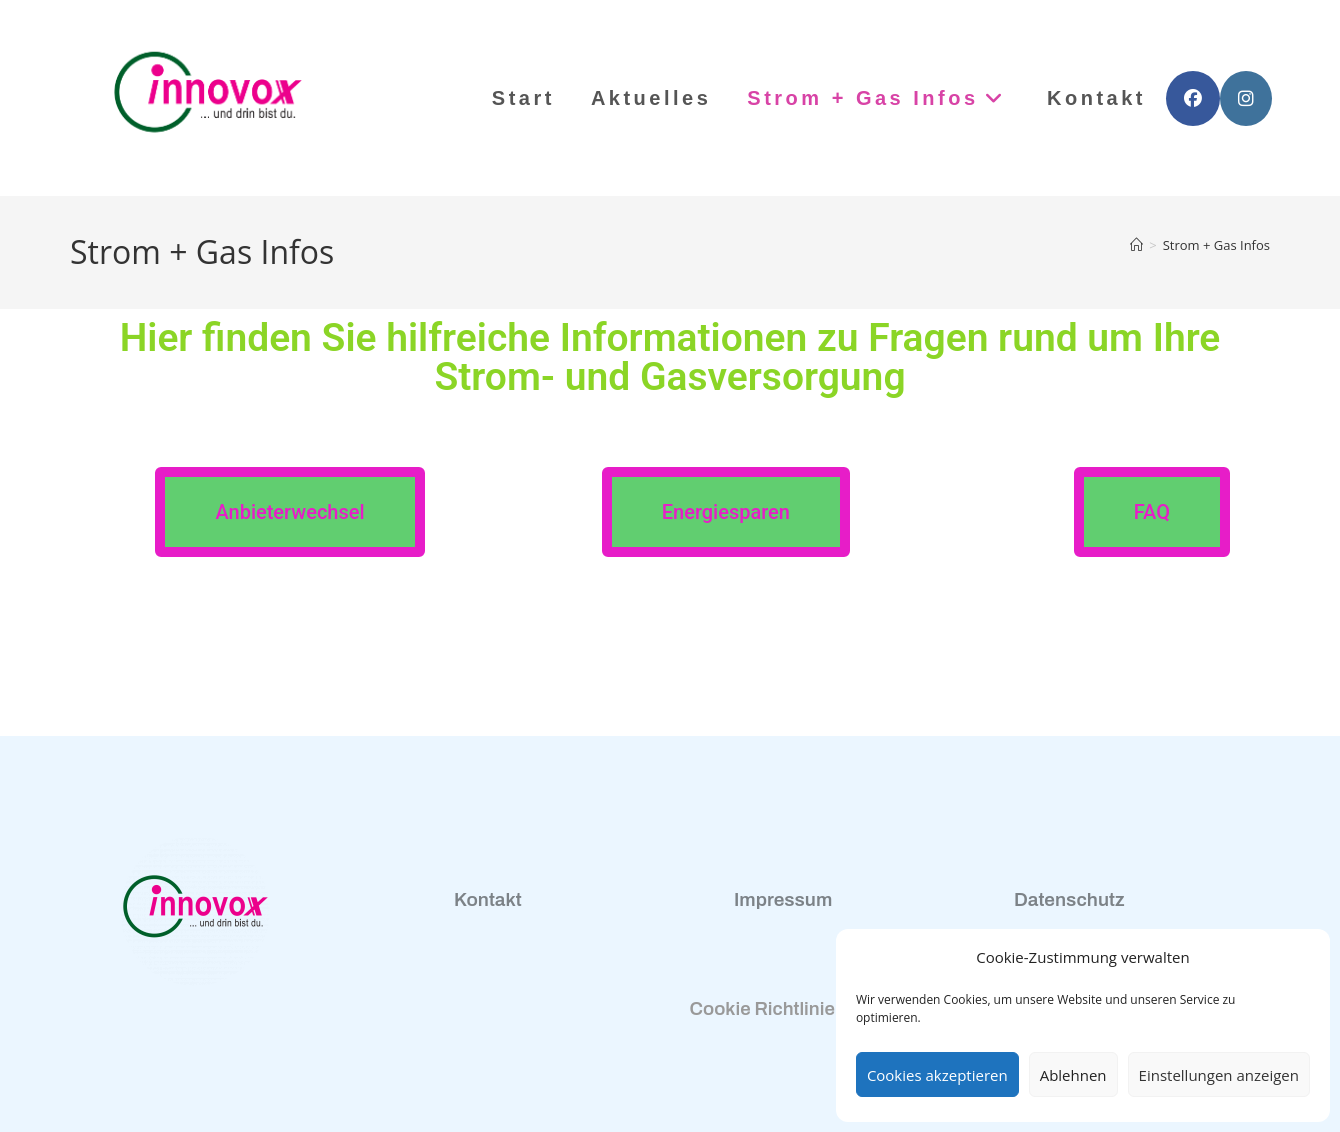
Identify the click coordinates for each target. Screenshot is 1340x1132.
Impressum (783, 899)
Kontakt (488, 899)
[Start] (1136, 245)
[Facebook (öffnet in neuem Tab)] (1193, 98)
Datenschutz (1069, 899)
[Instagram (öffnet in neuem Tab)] (1246, 98)
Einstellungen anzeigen (1219, 1075)
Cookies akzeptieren (937, 1075)
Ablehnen (1073, 1075)
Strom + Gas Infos (1216, 245)
